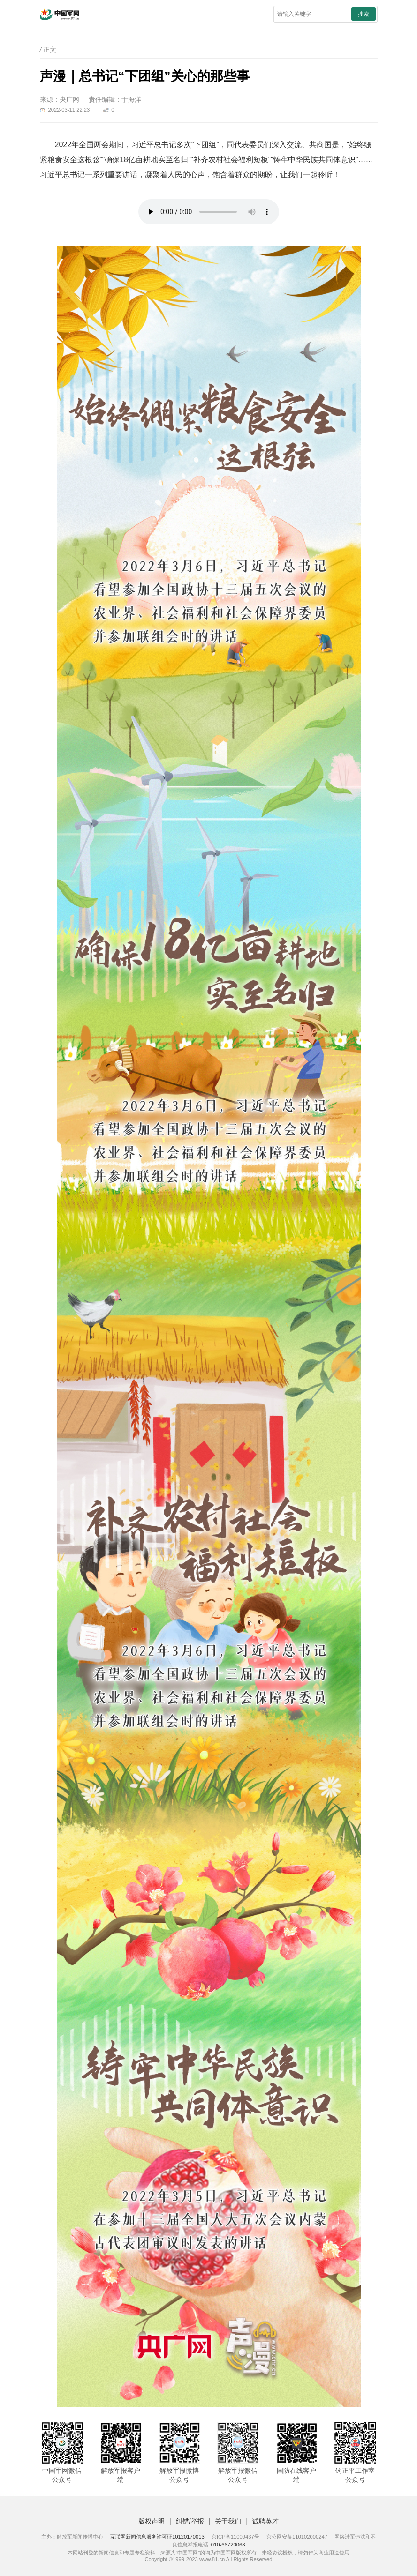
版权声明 (151, 2521)
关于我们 (228, 2521)
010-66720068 (228, 2544)
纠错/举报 (190, 2521)
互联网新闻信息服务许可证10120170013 (157, 2536)
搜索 (363, 14)
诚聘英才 (265, 2521)
